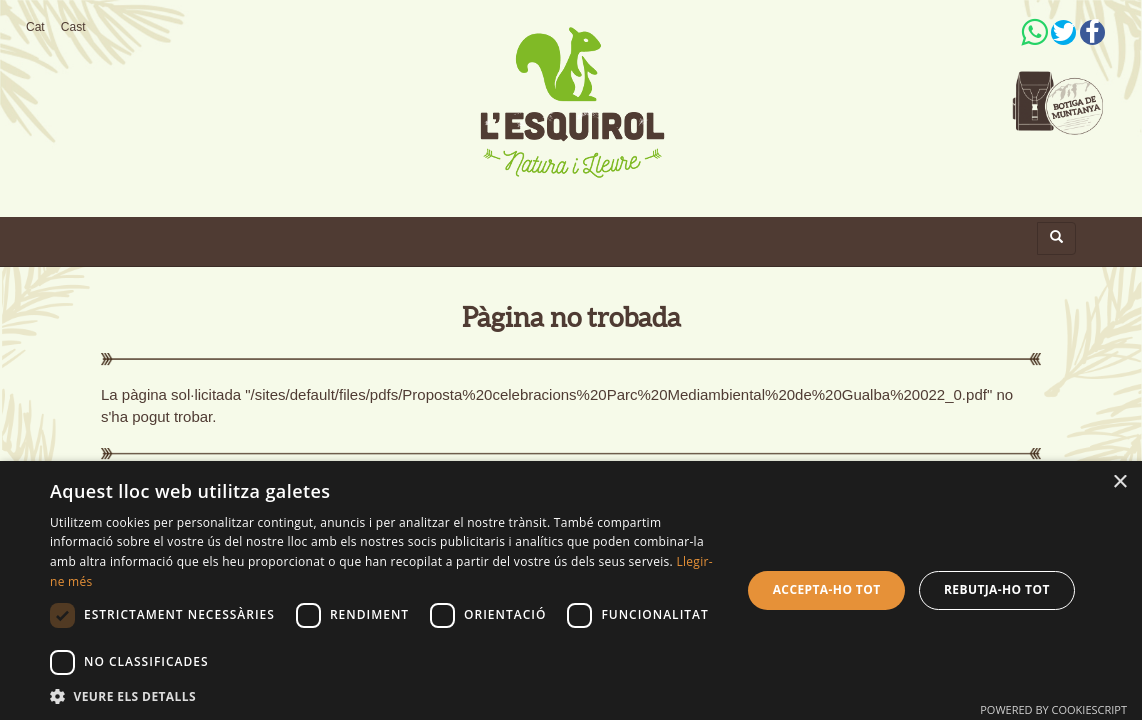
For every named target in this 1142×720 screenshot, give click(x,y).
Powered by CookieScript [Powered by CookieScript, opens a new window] (1053, 709)
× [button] (1119, 482)
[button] (385, 695)
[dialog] (571, 590)
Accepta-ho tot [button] (827, 589)
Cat (35, 27)
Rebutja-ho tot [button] (997, 589)
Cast (73, 27)
